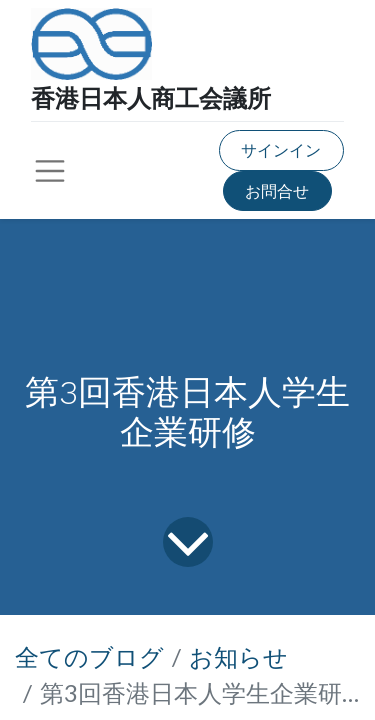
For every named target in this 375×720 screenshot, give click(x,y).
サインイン (281, 149)
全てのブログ (89, 656)
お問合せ (277, 190)
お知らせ (238, 656)
